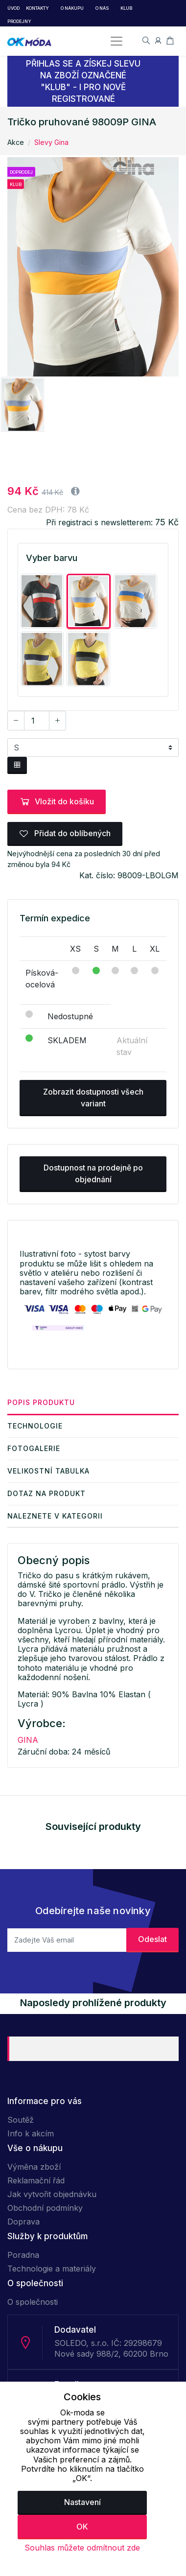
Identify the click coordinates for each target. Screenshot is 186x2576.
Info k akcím (30, 2133)
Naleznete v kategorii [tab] (55, 1516)
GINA (28, 1740)
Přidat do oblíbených (65, 833)
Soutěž (20, 2120)
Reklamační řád (36, 2180)
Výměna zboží (34, 2167)
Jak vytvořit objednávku (51, 2194)
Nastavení (82, 2502)
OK (82, 2526)
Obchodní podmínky (45, 2208)
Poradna (23, 2255)
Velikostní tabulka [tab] (48, 1471)
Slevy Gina (51, 142)
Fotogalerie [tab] (33, 1448)
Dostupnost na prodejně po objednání (93, 1173)
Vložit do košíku (56, 801)
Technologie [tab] (35, 1426)
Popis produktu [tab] (41, 1402)
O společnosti (32, 2302)
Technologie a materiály (51, 2268)
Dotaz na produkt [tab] (46, 1493)
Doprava (23, 2221)
